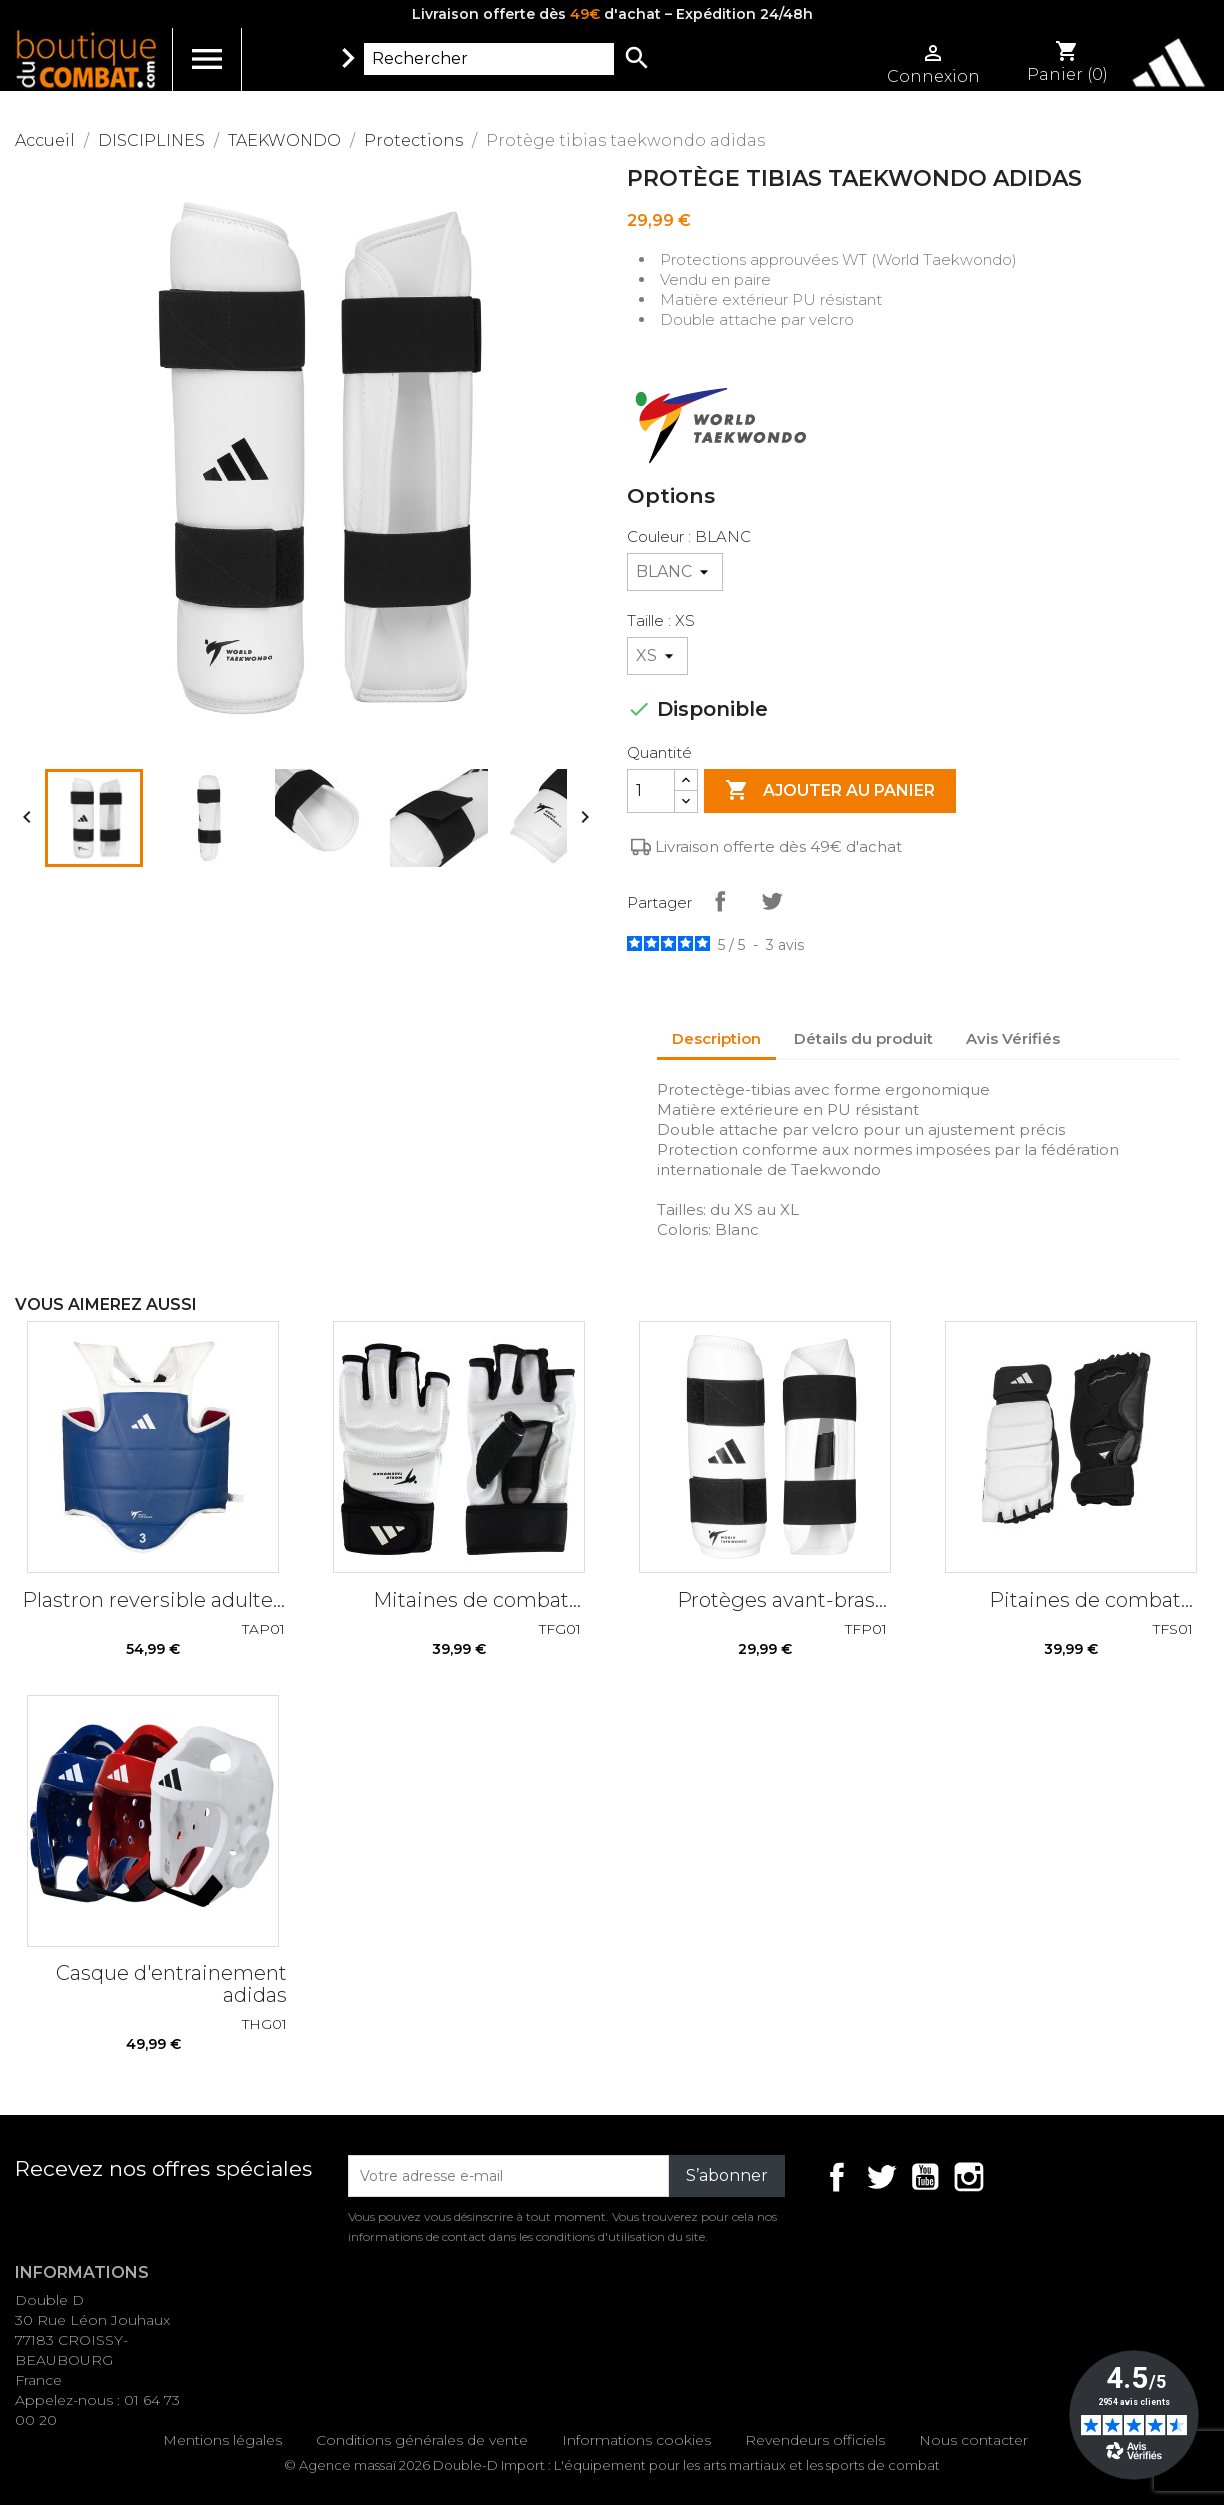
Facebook (837, 2177)
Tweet (772, 901)
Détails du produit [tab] (863, 1038)
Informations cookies (636, 2440)
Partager (720, 901)
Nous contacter (973, 2440)
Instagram (969, 2177)
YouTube (925, 2177)
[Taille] (657, 656)
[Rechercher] (489, 59)
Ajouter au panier (830, 791)
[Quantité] (651, 791)
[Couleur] (675, 572)
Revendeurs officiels (815, 2440)
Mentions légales (222, 2440)
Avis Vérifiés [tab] (1013, 1038)
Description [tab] (716, 1038)
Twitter (881, 2177)
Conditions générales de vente (422, 2440)
